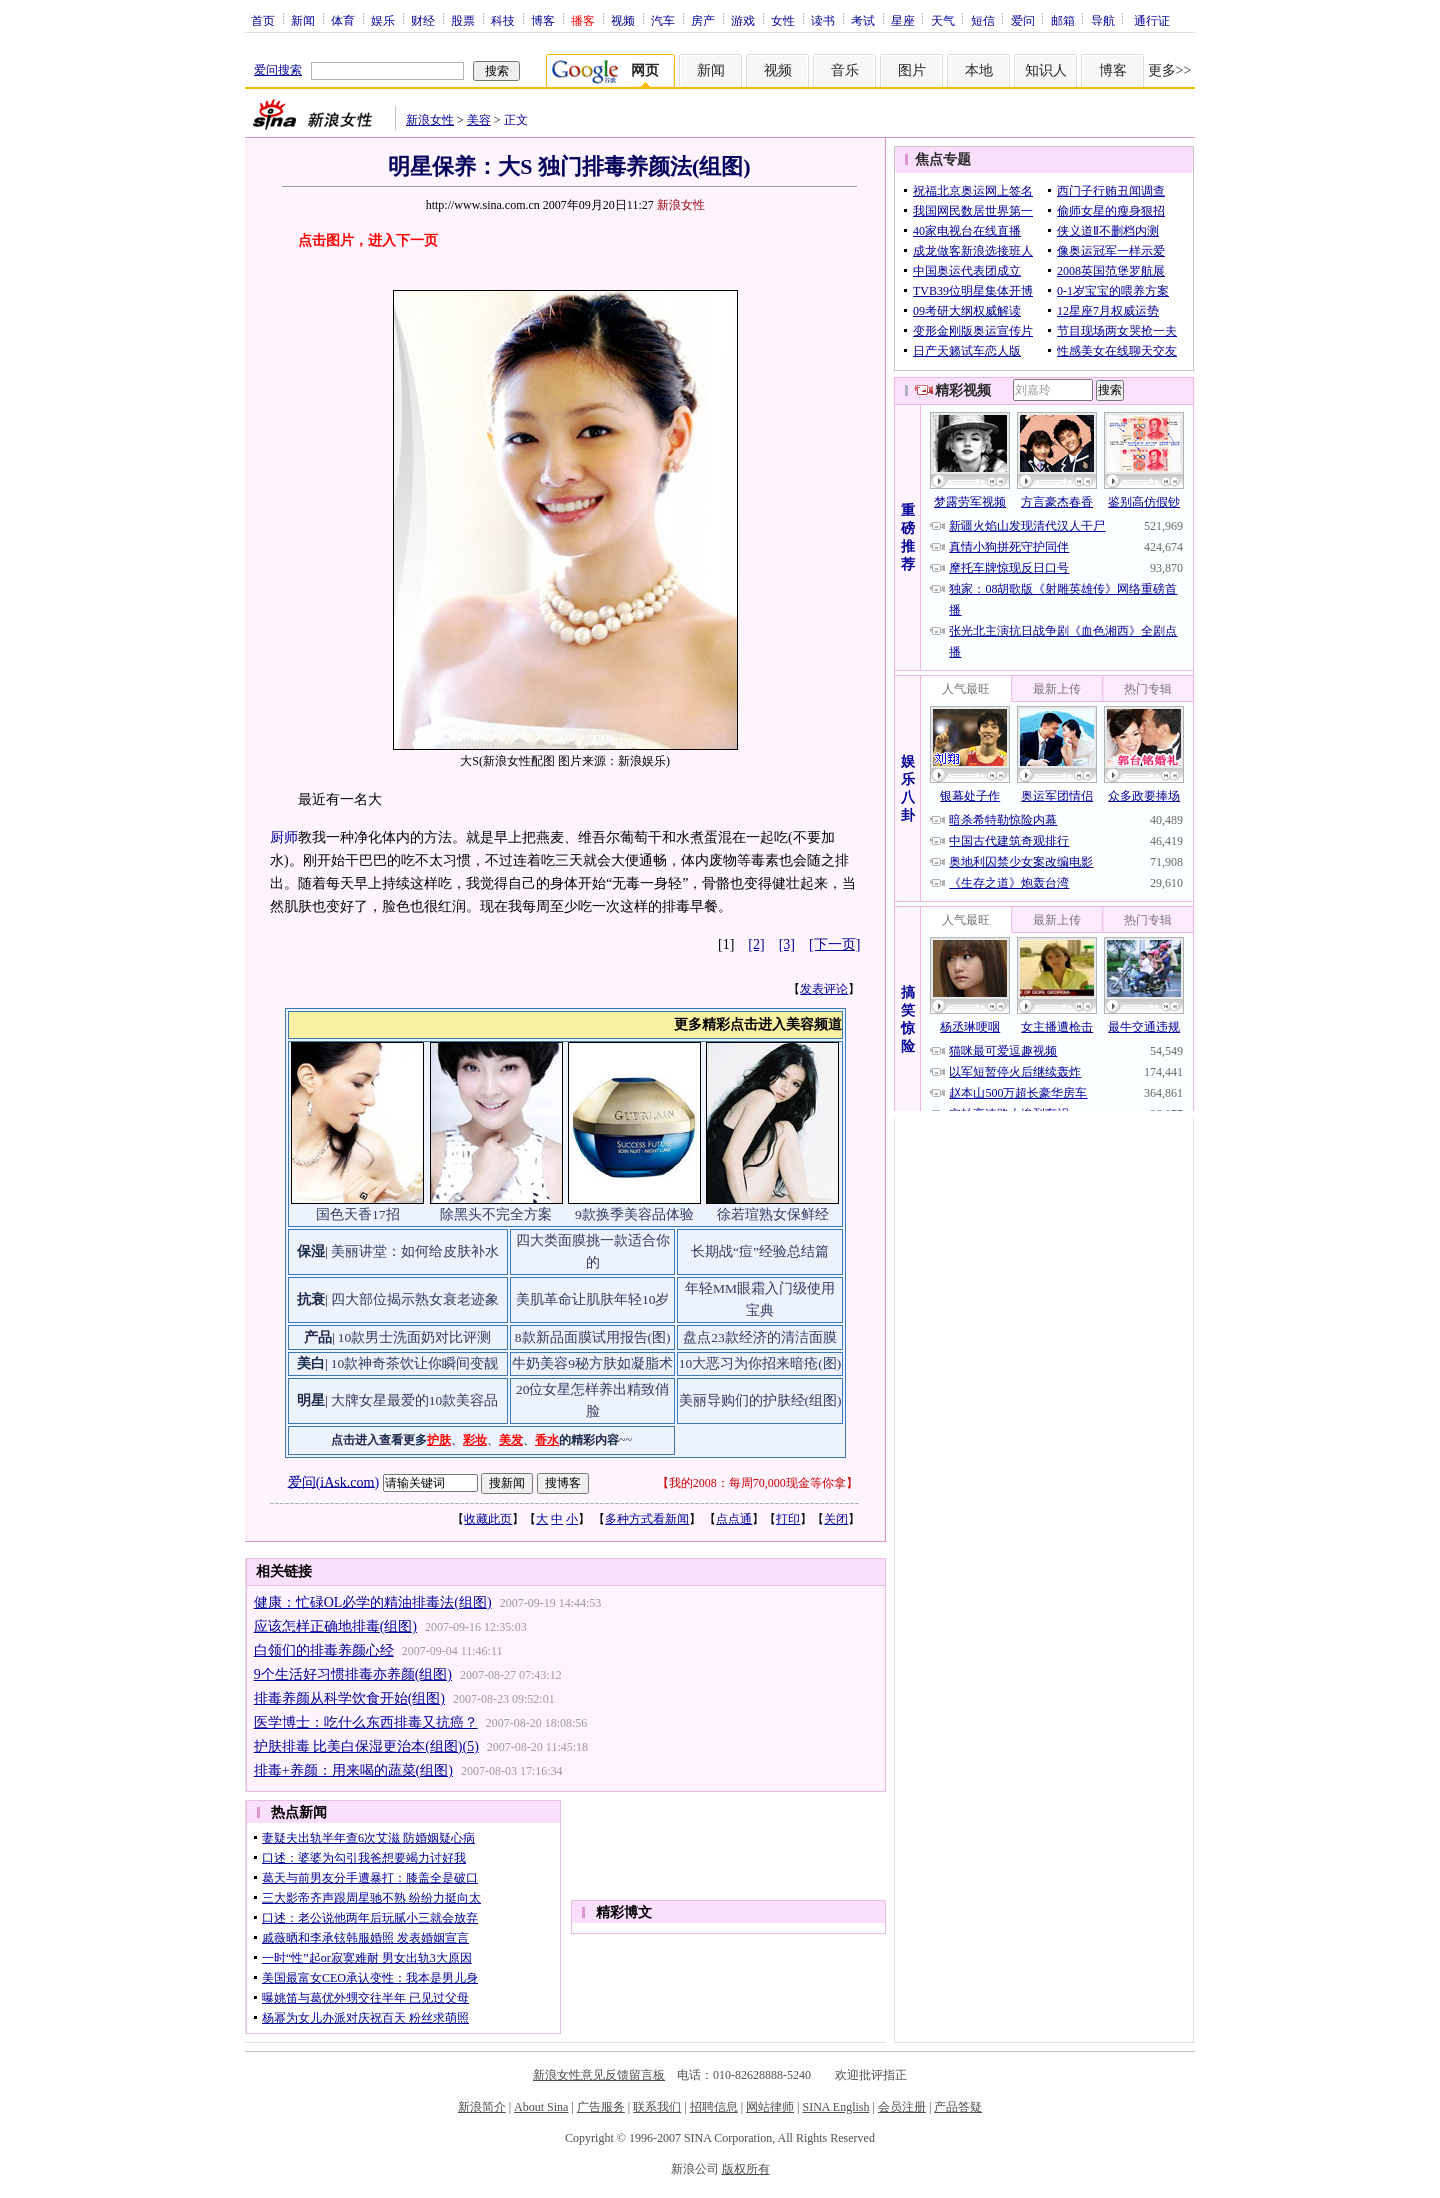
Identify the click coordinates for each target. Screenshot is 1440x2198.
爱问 (1023, 20)
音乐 (845, 70)
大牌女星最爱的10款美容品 (415, 1400)
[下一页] (834, 944)
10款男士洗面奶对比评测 (415, 1337)
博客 (543, 20)
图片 (912, 70)
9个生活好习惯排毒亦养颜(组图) (353, 1674)
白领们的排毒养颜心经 (324, 1650)
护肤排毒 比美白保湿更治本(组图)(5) (366, 1746)
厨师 (284, 837)
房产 (703, 20)
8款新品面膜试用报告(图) (593, 1337)
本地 (979, 70)
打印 (788, 1519)
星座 (903, 20)
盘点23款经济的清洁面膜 (760, 1337)
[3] (787, 944)
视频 (623, 20)
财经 (423, 20)
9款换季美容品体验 (634, 1214)
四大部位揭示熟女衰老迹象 (415, 1299)
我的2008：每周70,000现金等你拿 (757, 1483)
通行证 (1152, 20)
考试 (863, 20)
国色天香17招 (358, 1214)
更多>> (1170, 70)
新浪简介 (482, 2107)
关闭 (836, 1519)
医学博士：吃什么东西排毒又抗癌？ (366, 1722)
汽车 (663, 20)
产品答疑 (958, 2107)
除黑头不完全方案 (496, 1214)
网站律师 (770, 2107)
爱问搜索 (278, 70)
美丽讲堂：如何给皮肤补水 (415, 1251)
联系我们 (657, 2107)
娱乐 (383, 20)
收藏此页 (488, 1519)
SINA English (835, 2107)
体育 (343, 20)
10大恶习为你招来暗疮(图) (760, 1363)
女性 (783, 20)
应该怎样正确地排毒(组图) (335, 1626)
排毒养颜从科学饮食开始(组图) (349, 1698)
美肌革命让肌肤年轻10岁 (593, 1299)
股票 (463, 20)
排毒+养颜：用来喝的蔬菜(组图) (353, 1770)
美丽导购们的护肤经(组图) (760, 1400)
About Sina (541, 2107)
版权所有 (746, 2169)
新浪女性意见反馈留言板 (599, 2075)
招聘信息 (714, 2107)
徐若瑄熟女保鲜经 (773, 1214)
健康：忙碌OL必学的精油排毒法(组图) (373, 1602)
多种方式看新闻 (647, 1519)
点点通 (734, 1519)
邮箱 (1063, 20)
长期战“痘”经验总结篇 (760, 1251)
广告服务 (601, 2107)
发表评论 (824, 989)
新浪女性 (430, 120)
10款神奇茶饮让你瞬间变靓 (415, 1363)
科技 (503, 20)
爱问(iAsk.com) (333, 1481)
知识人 (1046, 70)
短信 (983, 20)
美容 (479, 120)
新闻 (303, 20)
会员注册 (902, 2107)
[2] (756, 944)
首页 (263, 20)
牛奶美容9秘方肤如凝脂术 (592, 1363)
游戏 (743, 20)
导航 (1103, 20)
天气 (943, 20)
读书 (823, 20)
